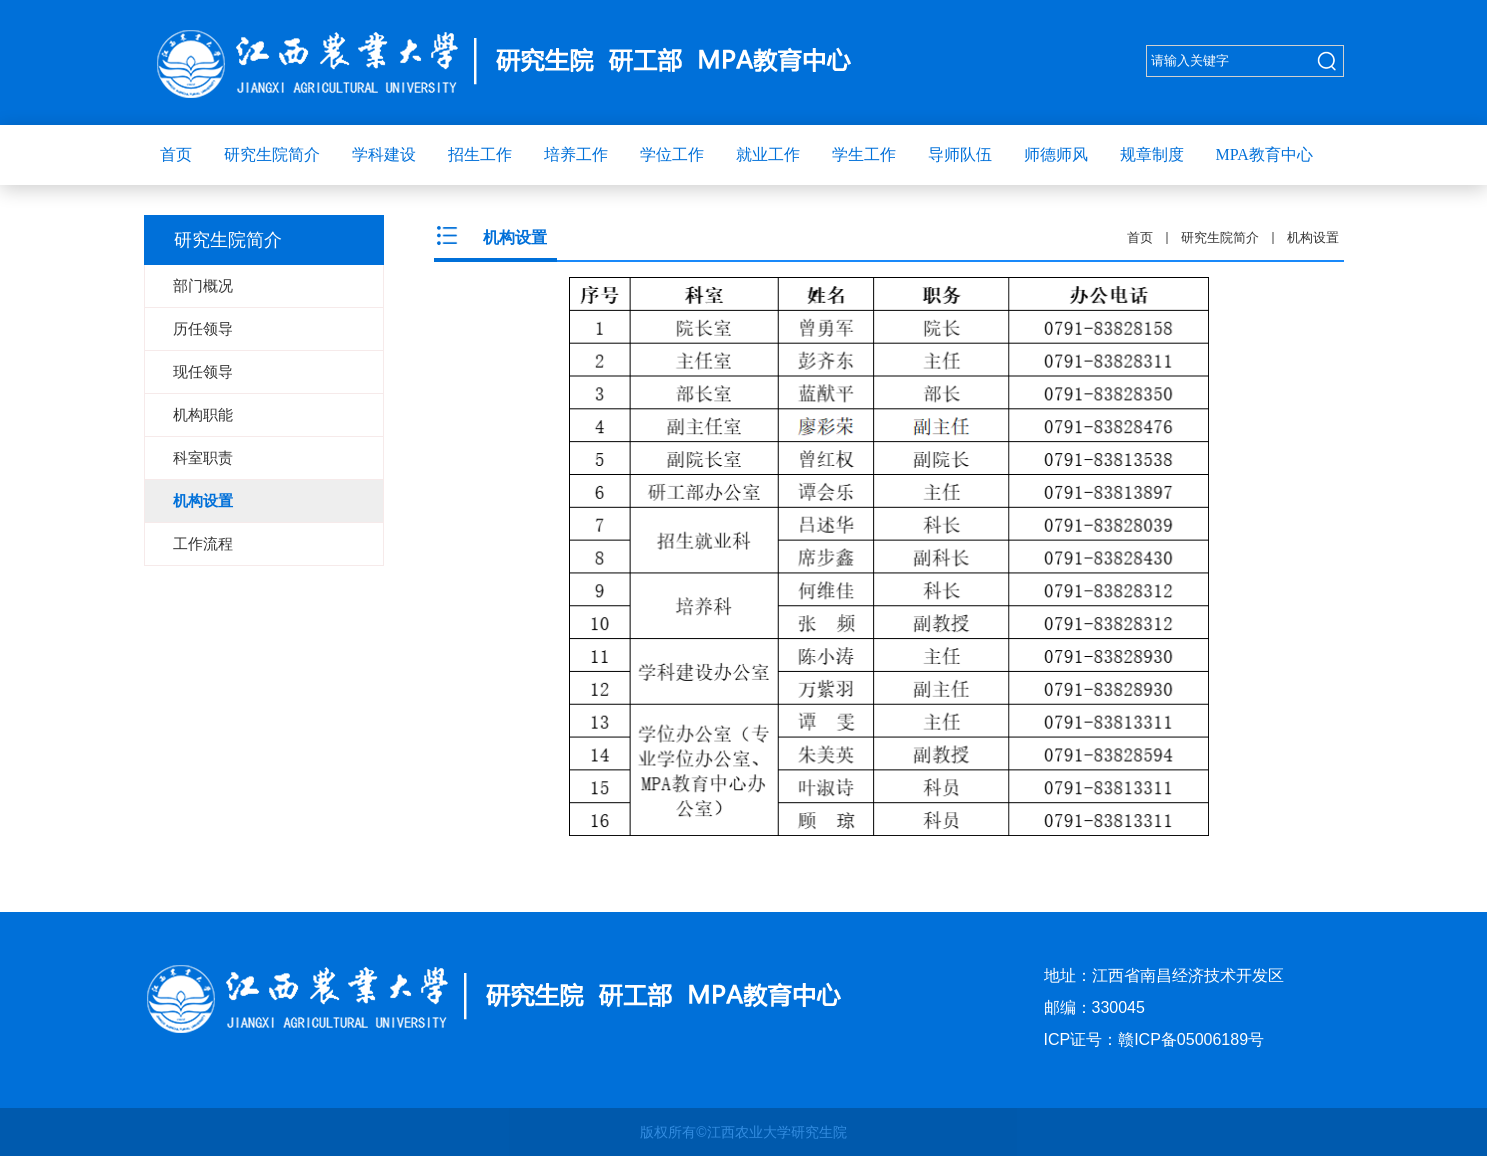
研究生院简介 (1220, 237)
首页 (1140, 237)
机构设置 (1313, 237)
